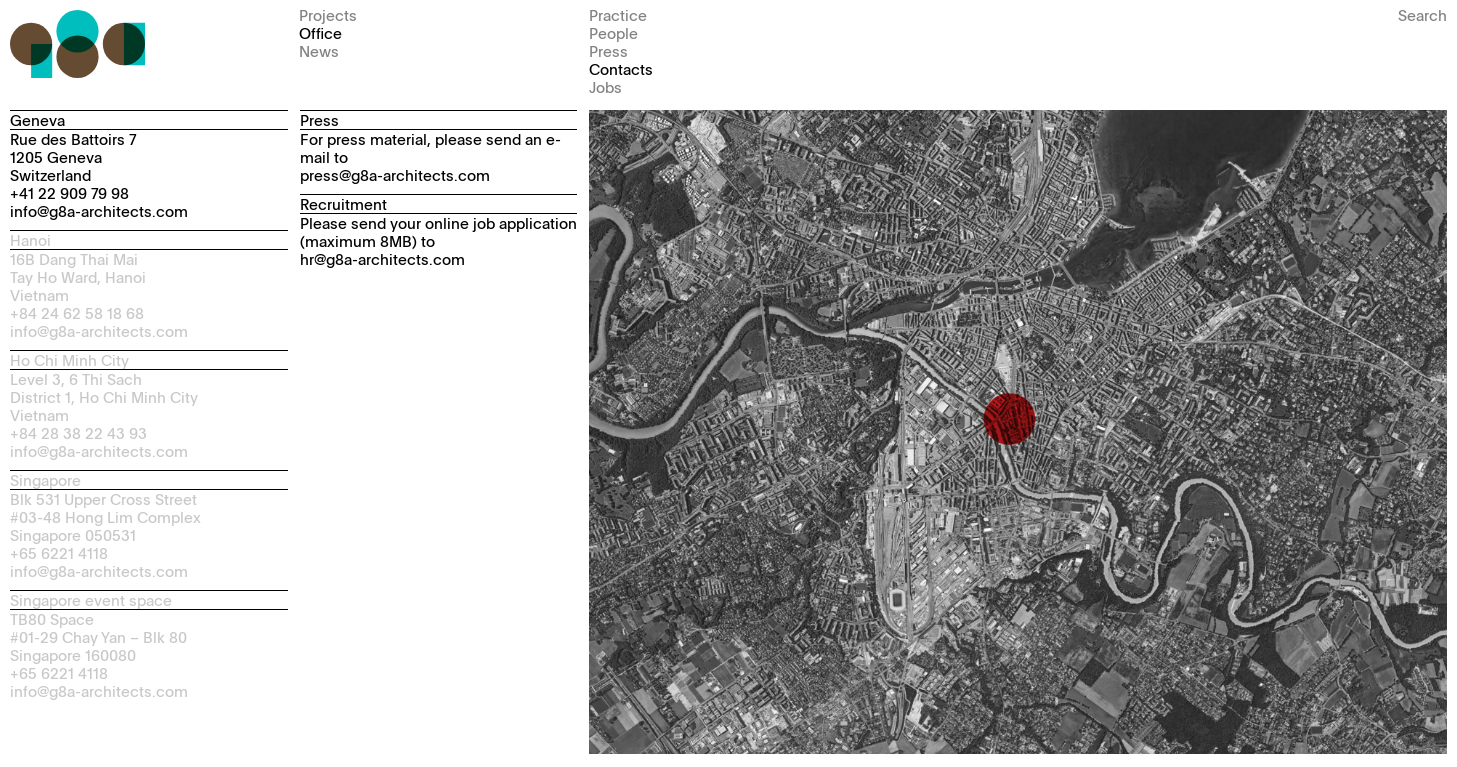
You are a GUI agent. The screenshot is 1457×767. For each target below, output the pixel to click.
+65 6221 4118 (59, 552)
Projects (328, 14)
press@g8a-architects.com (395, 174)
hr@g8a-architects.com (382, 258)
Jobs (605, 86)
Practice (618, 14)
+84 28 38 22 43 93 (78, 432)
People (613, 32)
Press (608, 50)
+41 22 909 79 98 (69, 192)
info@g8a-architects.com (99, 210)
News (319, 50)
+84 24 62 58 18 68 (77, 312)
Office (320, 32)
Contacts (621, 68)
